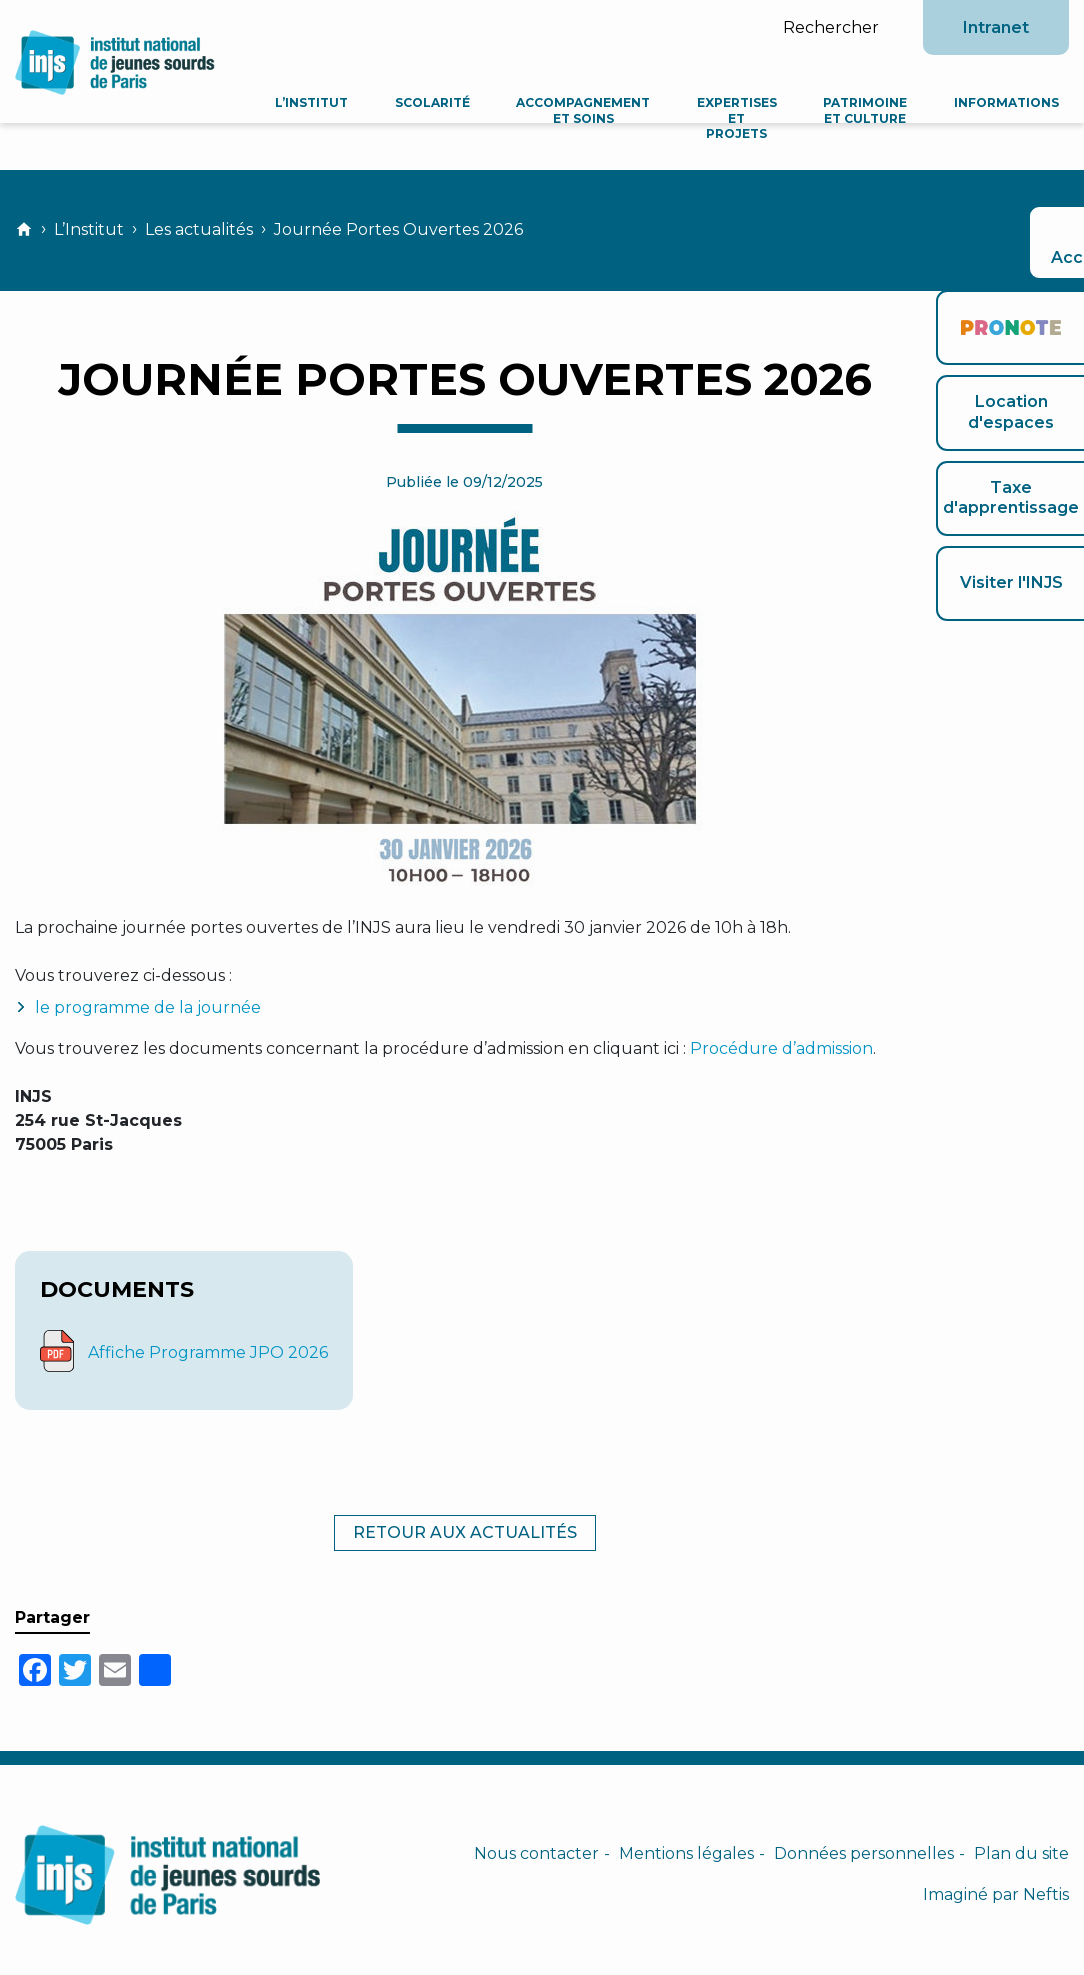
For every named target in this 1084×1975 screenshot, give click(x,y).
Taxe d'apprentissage (1011, 498)
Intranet (996, 27)
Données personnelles (864, 1853)
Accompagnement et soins (592, 110)
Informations (1006, 102)
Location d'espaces (1011, 412)
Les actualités (199, 229)
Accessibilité (1010, 241)
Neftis (1046, 1894)
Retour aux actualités (465, 1532)
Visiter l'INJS (1011, 582)
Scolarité (443, 102)
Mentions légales (686, 1853)
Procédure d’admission (781, 1048)
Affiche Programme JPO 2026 (208, 1352)
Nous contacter (536, 1853)
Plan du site (1021, 1853)
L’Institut (325, 102)
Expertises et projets (742, 118)
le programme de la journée (148, 1007)
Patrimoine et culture (868, 110)
